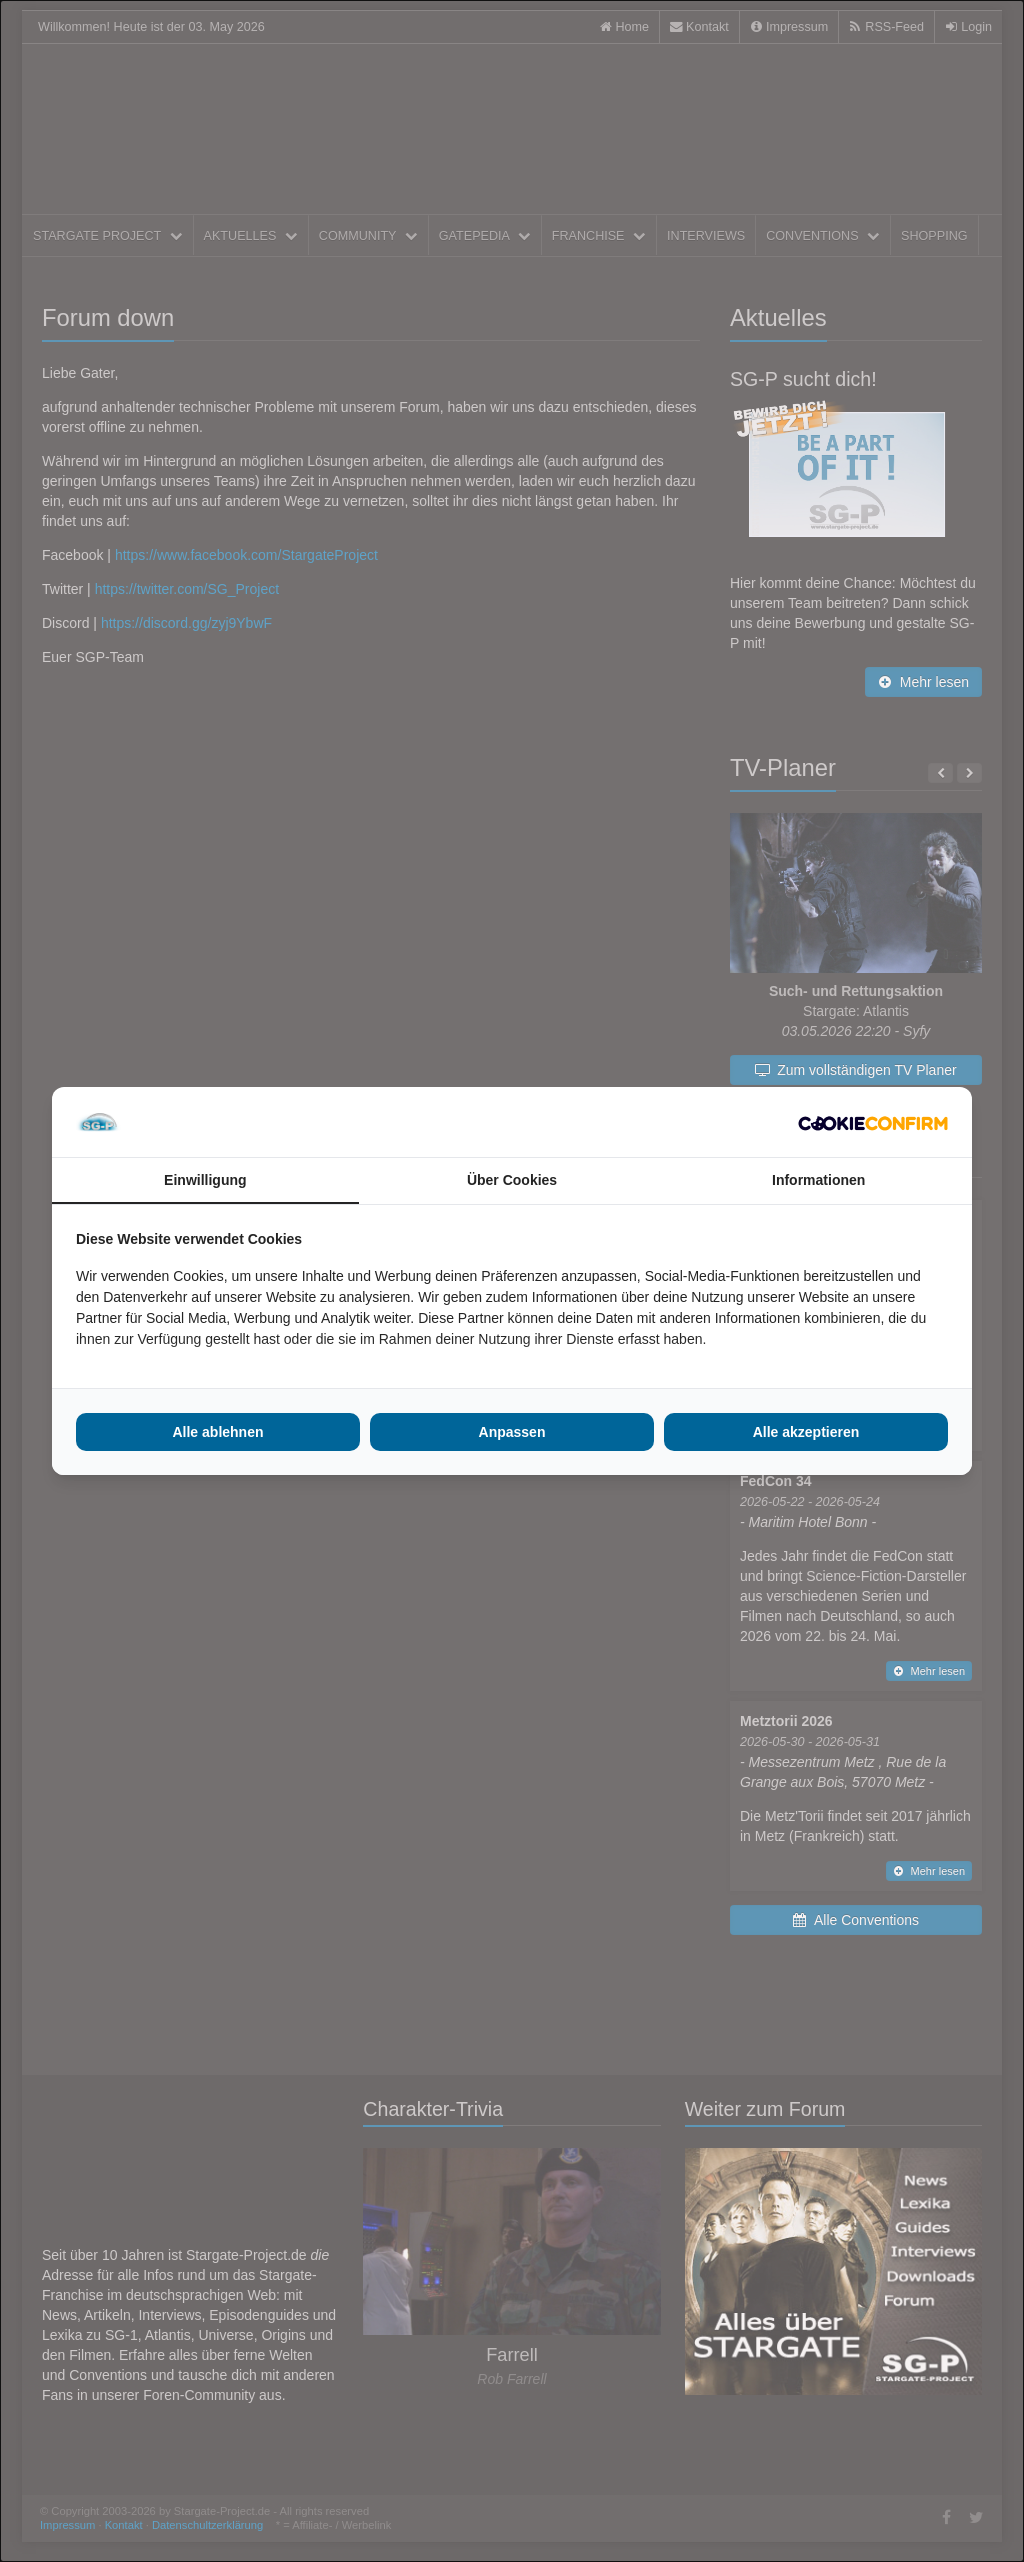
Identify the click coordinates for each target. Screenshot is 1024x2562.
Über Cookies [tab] (512, 1180)
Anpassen (512, 1432)
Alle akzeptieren (806, 1432)
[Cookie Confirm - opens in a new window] (873, 1122)
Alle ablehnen (217, 1432)
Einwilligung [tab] (205, 1180)
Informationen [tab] (818, 1180)
